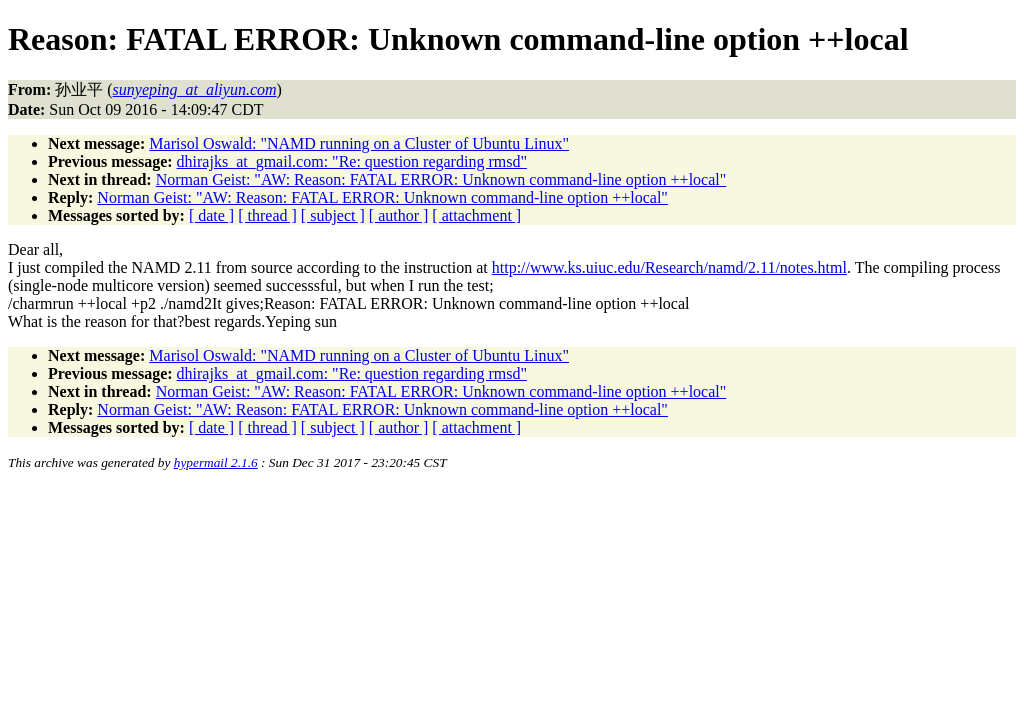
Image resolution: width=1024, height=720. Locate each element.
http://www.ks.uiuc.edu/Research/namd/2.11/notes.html (669, 267)
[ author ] (399, 215)
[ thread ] (267, 215)
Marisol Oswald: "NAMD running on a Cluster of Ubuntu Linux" (359, 143)
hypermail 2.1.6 (216, 462)
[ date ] (211, 215)
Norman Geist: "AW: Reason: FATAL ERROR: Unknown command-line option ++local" (441, 179)
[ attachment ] (476, 215)
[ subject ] (333, 215)
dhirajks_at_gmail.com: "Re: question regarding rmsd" (352, 161)
